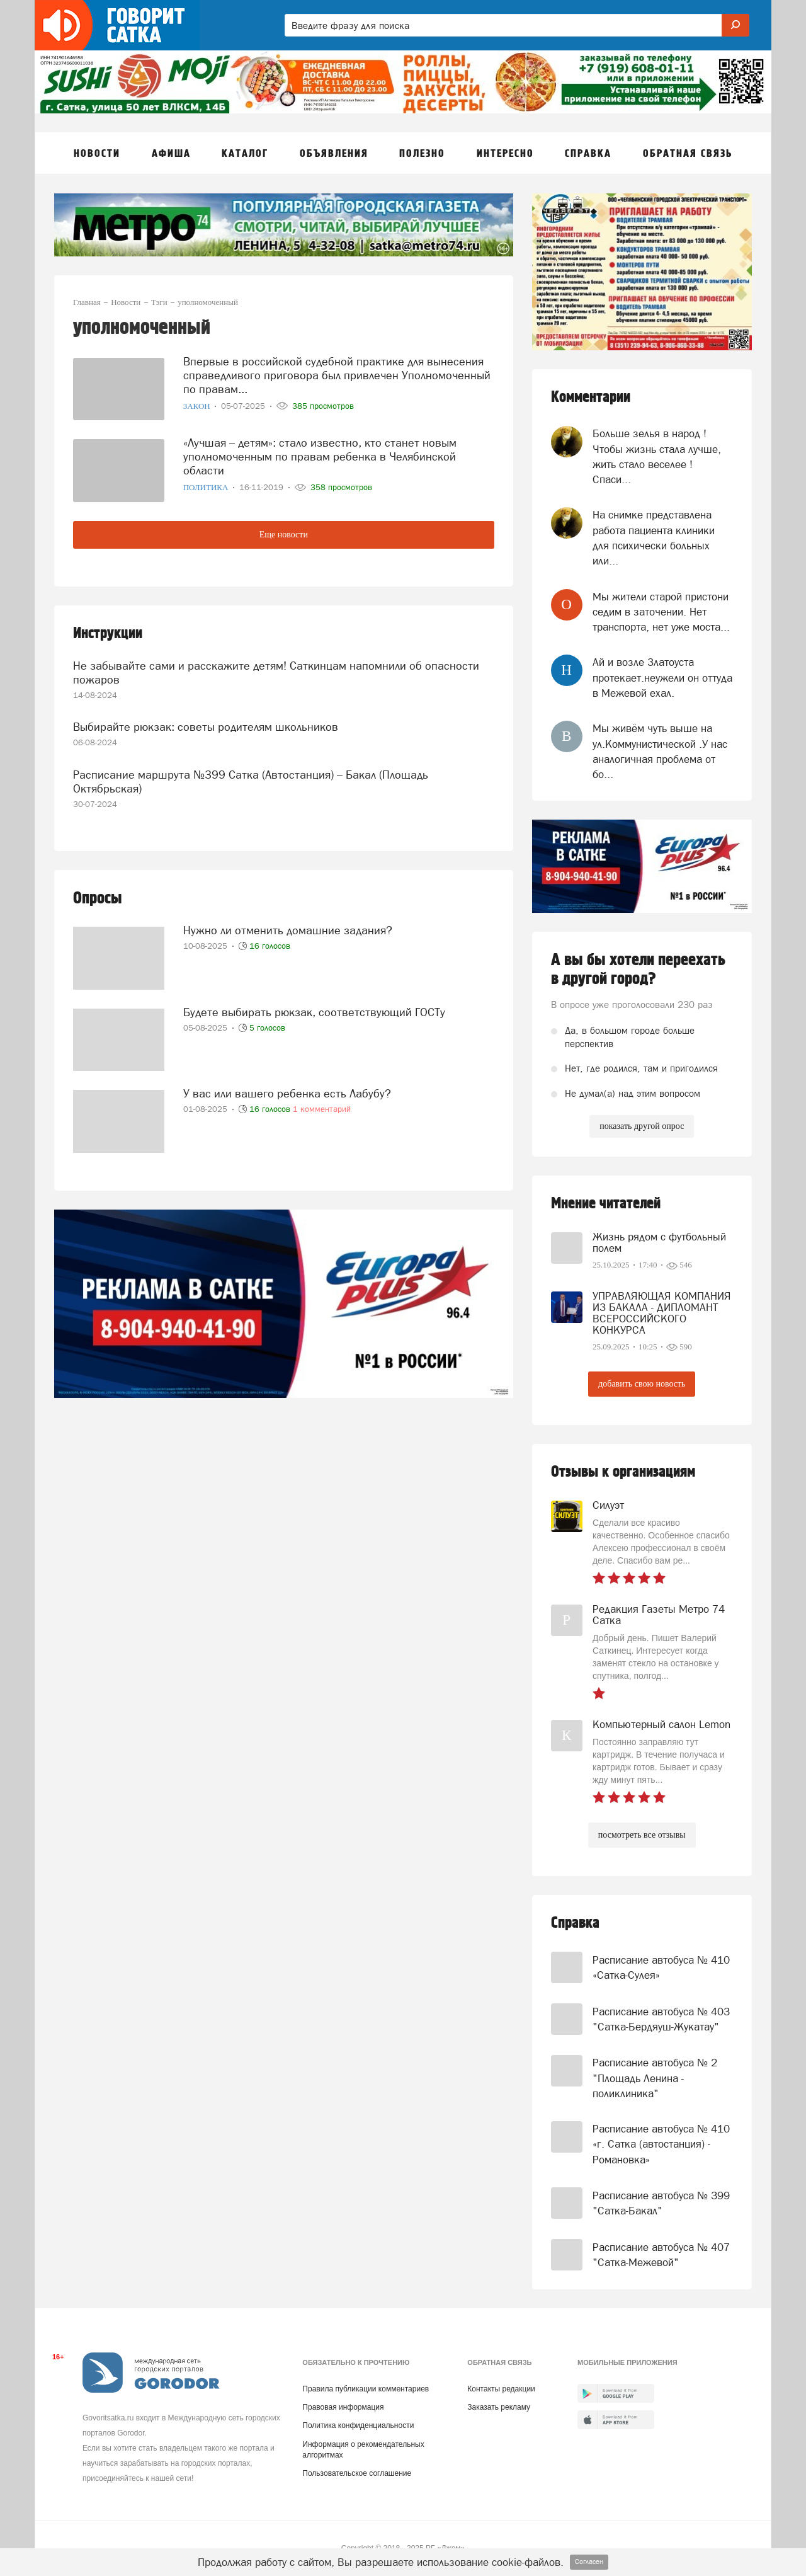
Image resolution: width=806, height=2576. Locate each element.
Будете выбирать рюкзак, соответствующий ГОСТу (314, 1012)
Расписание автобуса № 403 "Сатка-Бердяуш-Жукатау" (661, 2019)
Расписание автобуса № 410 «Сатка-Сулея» (661, 1967)
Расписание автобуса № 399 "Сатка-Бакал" (661, 2203)
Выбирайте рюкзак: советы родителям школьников (205, 726)
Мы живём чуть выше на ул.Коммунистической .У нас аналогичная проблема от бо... (660, 751)
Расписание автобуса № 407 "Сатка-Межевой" (661, 2255)
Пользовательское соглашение (356, 2473)
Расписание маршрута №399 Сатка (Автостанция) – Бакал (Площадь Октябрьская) (250, 781)
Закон (197, 406)
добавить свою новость (641, 1383)
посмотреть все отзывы (642, 1835)
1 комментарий (322, 1109)
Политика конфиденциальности (358, 2425)
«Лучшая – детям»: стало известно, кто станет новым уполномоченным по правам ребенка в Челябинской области (320, 456)
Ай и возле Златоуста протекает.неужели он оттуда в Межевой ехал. (662, 677)
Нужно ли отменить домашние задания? (287, 930)
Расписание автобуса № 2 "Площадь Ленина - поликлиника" (655, 2078)
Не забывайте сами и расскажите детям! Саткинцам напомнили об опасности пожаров (276, 672)
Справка (575, 1923)
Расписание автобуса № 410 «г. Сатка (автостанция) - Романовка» (661, 2144)
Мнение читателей (606, 1203)
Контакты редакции (501, 2388)
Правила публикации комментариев (365, 2388)
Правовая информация (342, 2407)
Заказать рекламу (498, 2407)
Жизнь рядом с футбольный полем (659, 1242)
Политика (206, 487)
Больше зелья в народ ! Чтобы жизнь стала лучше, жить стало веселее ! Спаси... (657, 456)
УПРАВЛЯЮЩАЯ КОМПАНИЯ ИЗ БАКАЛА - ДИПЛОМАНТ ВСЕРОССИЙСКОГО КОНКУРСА (662, 1313)
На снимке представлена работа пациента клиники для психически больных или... (654, 537)
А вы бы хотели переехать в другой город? (638, 969)
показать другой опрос (641, 1126)
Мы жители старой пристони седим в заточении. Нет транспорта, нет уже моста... (661, 612)
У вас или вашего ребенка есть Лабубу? (287, 1093)
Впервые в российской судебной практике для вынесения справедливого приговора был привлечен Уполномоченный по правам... (337, 375)
